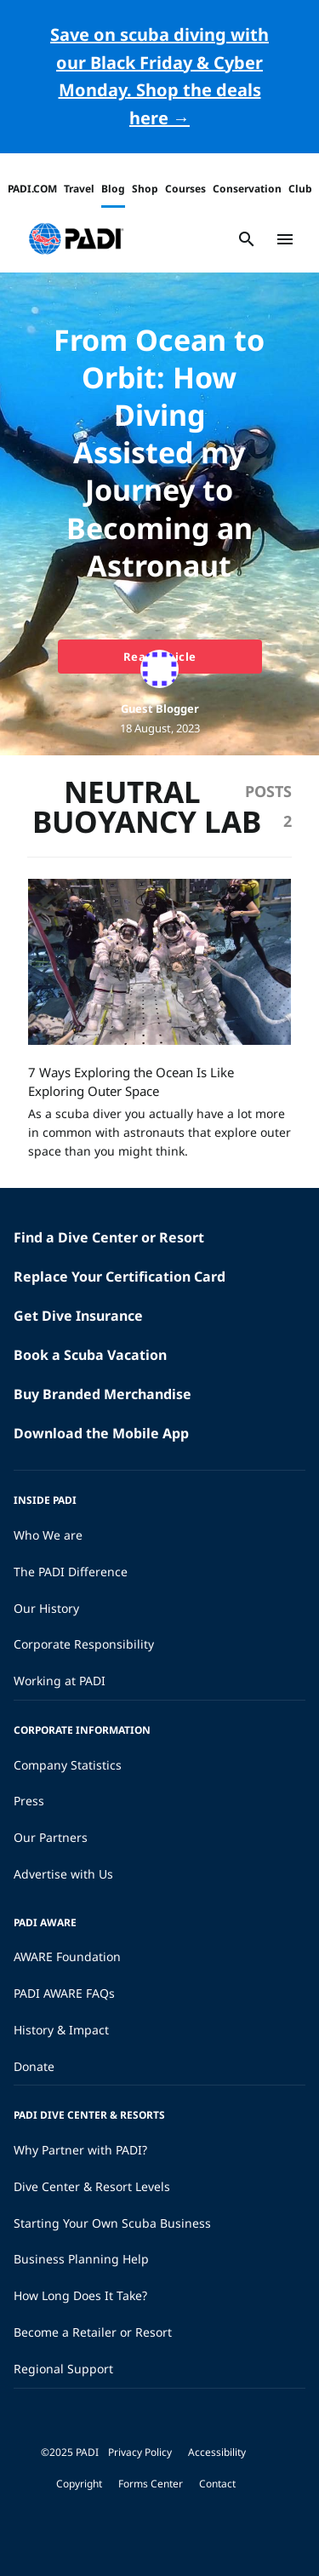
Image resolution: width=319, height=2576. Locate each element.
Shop (145, 188)
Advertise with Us (63, 1874)
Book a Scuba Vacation (90, 1354)
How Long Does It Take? (80, 2295)
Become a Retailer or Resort (93, 2332)
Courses (185, 188)
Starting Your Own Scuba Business (112, 2223)
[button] (76, 239)
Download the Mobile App (101, 1433)
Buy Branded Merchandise (102, 1394)
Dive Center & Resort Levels (92, 2186)
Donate (34, 2066)
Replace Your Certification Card (119, 1276)
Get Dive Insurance (78, 1315)
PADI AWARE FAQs (64, 1993)
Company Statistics (68, 1765)
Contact (217, 2483)
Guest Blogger (160, 708)
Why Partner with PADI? (80, 2150)
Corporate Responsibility (84, 1644)
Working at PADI (59, 1680)
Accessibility (217, 2452)
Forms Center (150, 2483)
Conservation (247, 188)
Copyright (79, 2483)
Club (300, 188)
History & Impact (61, 2030)
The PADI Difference (71, 1571)
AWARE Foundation (67, 1956)
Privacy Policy (140, 2452)
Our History (46, 1608)
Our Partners (51, 1837)
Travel (79, 188)
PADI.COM (32, 188)
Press (29, 1801)
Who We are (48, 1535)
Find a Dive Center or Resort (109, 1237)
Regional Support (63, 2369)
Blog (113, 188)
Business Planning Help (81, 2259)
